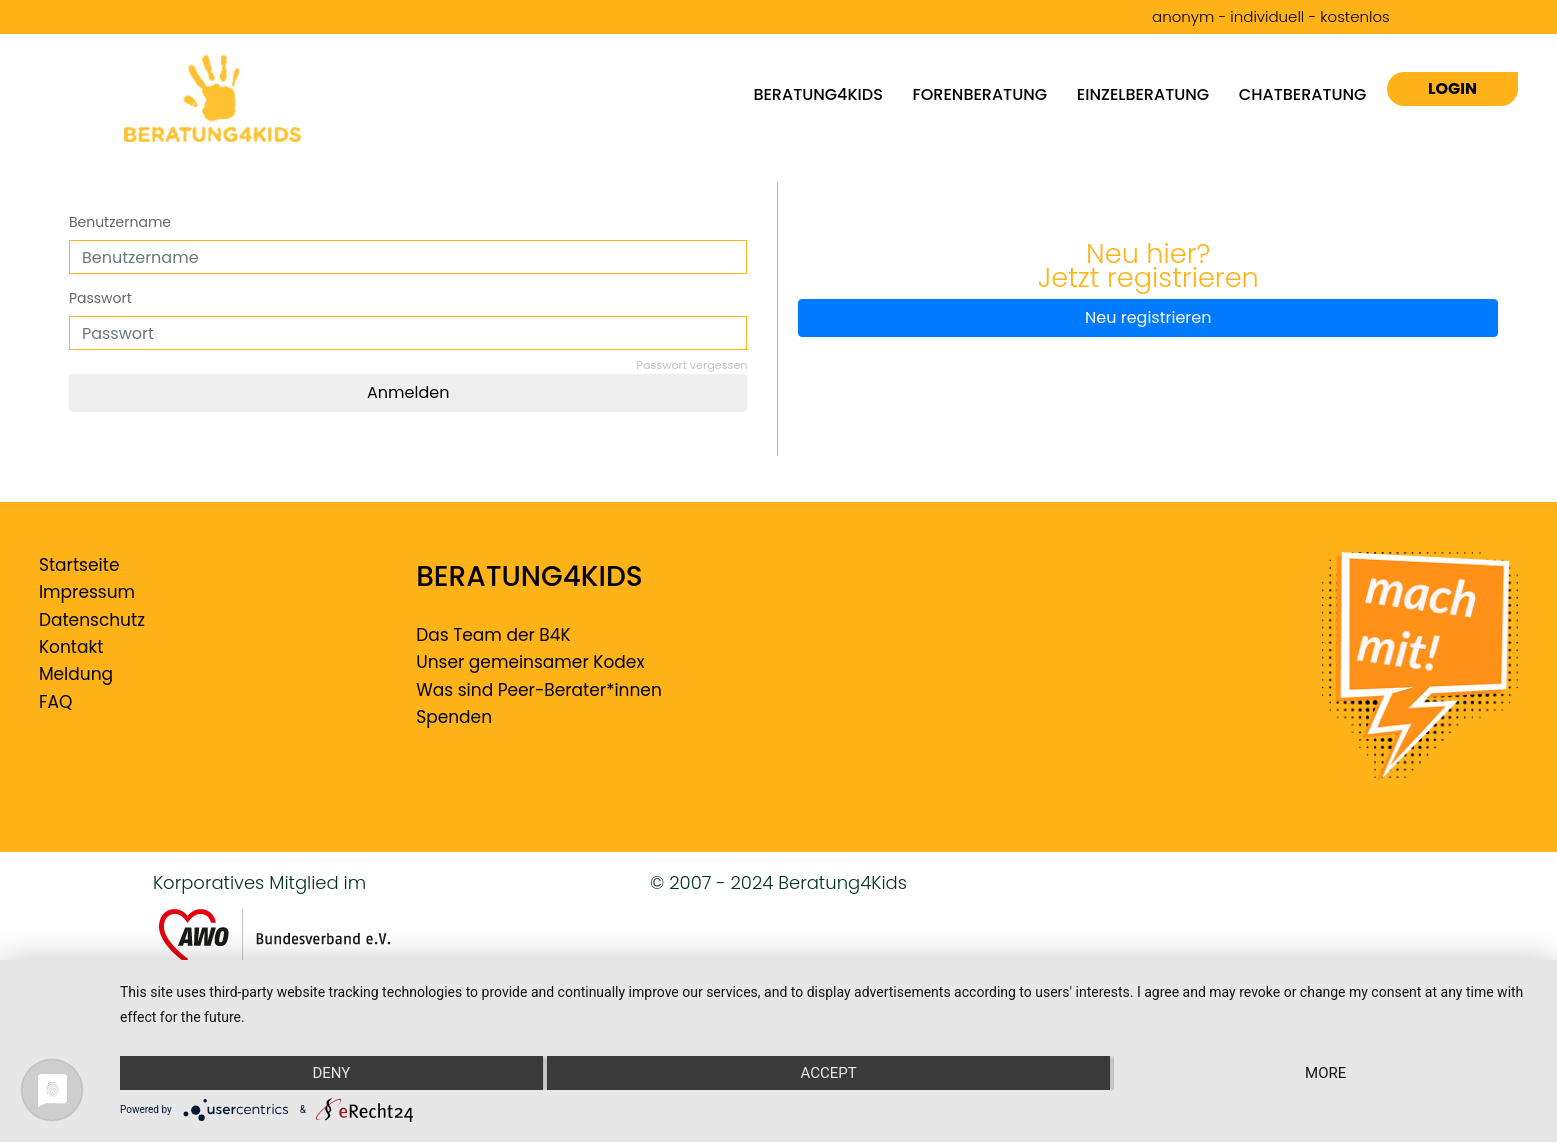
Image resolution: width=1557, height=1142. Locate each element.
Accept (828, 1073)
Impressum (87, 592)
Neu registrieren (1148, 317)
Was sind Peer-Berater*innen (539, 690)
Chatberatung (1303, 94)
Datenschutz (92, 620)
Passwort (100, 298)
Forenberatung (980, 94)
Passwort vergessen (692, 365)
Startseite (79, 565)
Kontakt (71, 647)
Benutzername (120, 222)
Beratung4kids (817, 94)
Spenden (454, 717)
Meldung (76, 674)
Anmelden (408, 392)
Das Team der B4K (493, 635)
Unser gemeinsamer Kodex (530, 662)
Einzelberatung (1143, 94)
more (1325, 1073)
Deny (331, 1073)
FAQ (55, 702)
